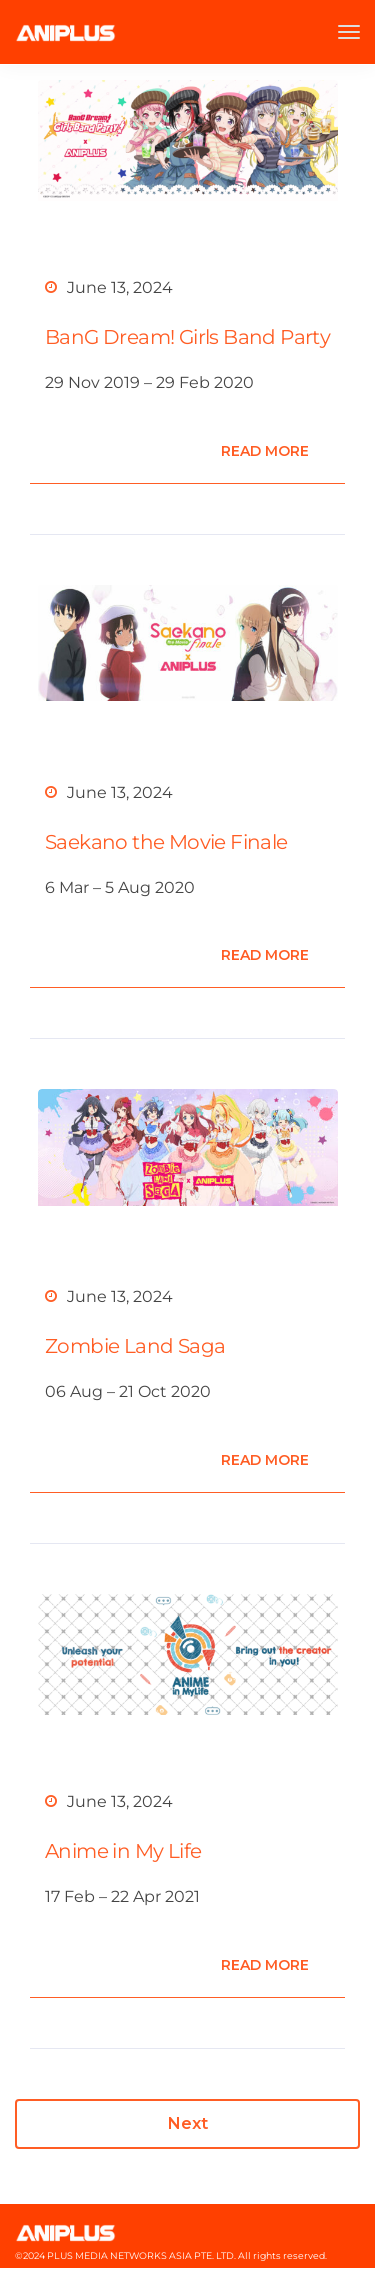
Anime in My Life (123, 1851)
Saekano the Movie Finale (166, 842)
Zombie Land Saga (135, 1346)
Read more (265, 451)
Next (188, 2123)
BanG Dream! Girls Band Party (187, 337)
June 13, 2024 (120, 287)
